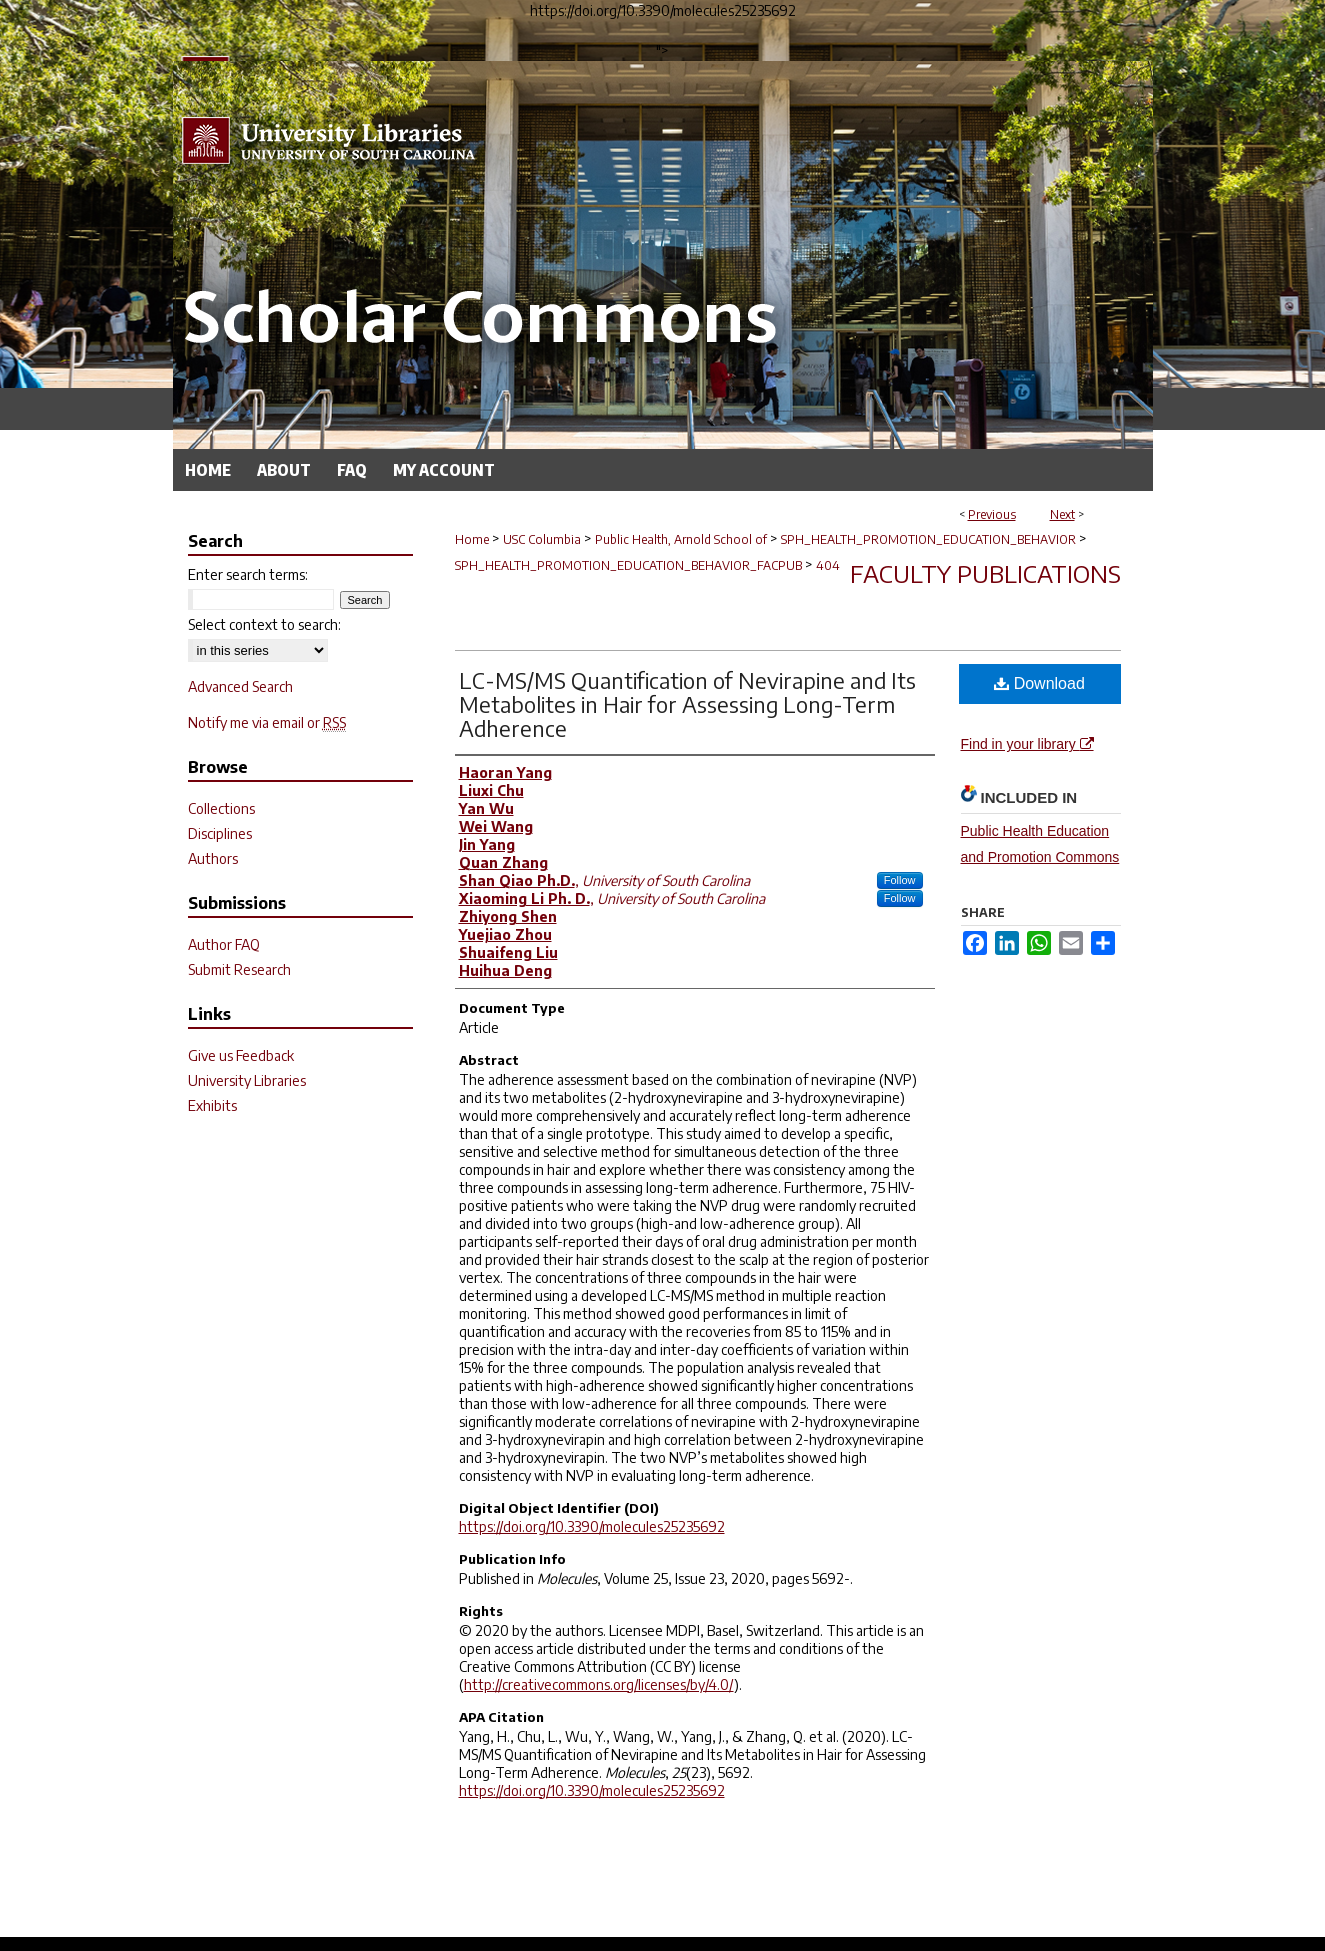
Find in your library (1027, 744)
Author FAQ (224, 944)
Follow (900, 880)
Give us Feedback (241, 1055)
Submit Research (239, 969)
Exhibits (212, 1105)
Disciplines (220, 833)
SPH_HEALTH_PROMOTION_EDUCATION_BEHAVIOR (928, 539)
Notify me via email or (267, 722)
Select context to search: (264, 624)
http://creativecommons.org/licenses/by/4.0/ (599, 1684)
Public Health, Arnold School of (681, 539)
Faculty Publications (985, 573)
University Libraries (247, 1080)
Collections (221, 808)
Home (472, 539)
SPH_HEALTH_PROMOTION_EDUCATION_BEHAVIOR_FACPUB (628, 565)
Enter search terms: (248, 574)
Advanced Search (240, 686)
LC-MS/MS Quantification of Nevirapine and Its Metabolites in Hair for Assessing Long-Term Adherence (687, 704)
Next (1062, 514)
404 (828, 565)
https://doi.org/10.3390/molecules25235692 (592, 1526)
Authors (213, 858)
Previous (992, 514)
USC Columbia (542, 539)
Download (1039, 683)
